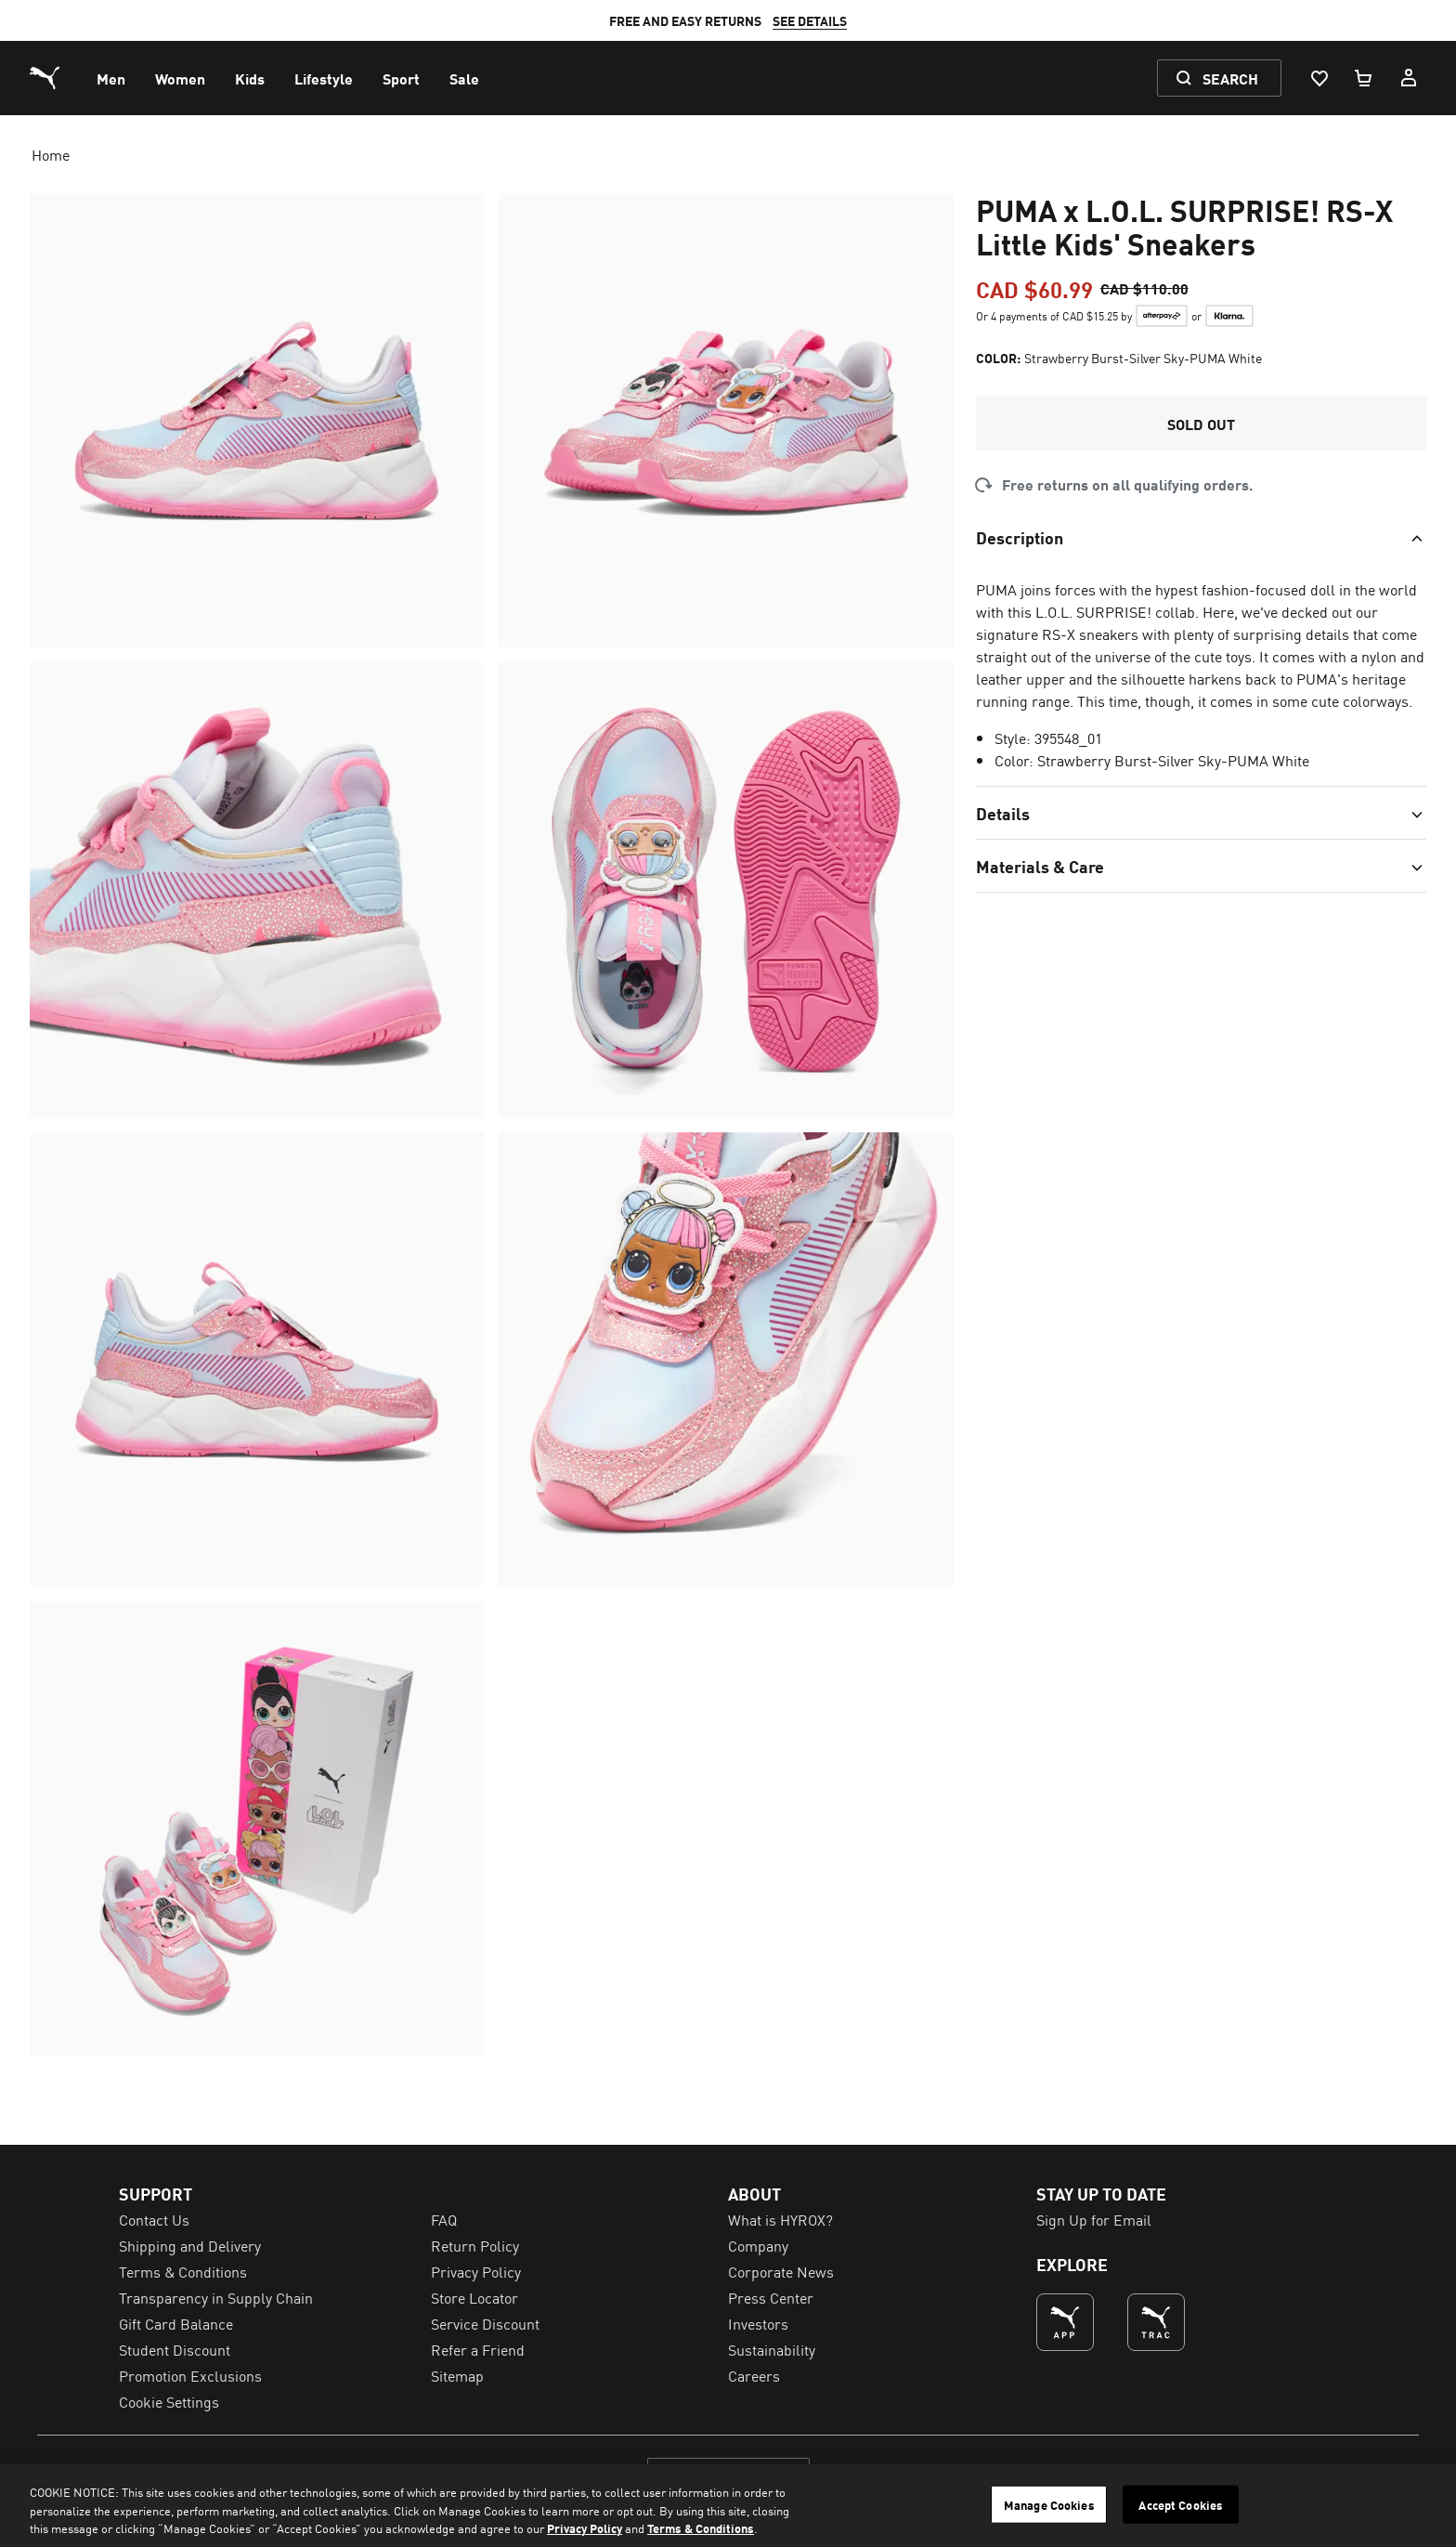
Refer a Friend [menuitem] (478, 2349)
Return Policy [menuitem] (475, 2245)
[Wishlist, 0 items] (1318, 78)
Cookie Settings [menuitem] (169, 2401)
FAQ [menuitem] (444, 2219)
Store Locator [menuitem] (474, 2297)
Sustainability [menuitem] (771, 2349)
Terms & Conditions (700, 2528)
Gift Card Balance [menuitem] (176, 2323)
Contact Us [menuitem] (154, 2219)
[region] (728, 2505)
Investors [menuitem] (758, 2323)
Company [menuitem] (758, 2245)
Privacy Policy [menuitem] (476, 2271)
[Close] (1426, 2503)
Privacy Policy (584, 2528)
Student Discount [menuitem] (174, 2349)
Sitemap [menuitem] (457, 2375)
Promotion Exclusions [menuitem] (190, 2375)
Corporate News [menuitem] (781, 2271)
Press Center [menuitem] (770, 2297)
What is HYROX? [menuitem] (780, 2219)
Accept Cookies (1180, 2504)
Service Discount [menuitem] (485, 2323)
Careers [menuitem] (754, 2375)
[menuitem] (111, 78)
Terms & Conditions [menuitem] (183, 2271)
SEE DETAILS (832, 20)
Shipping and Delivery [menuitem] (190, 2245)
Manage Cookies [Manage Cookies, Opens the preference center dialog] (1049, 2504)
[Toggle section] (1201, 537)
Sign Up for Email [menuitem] (1093, 2219)
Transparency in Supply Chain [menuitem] (216, 2297)
